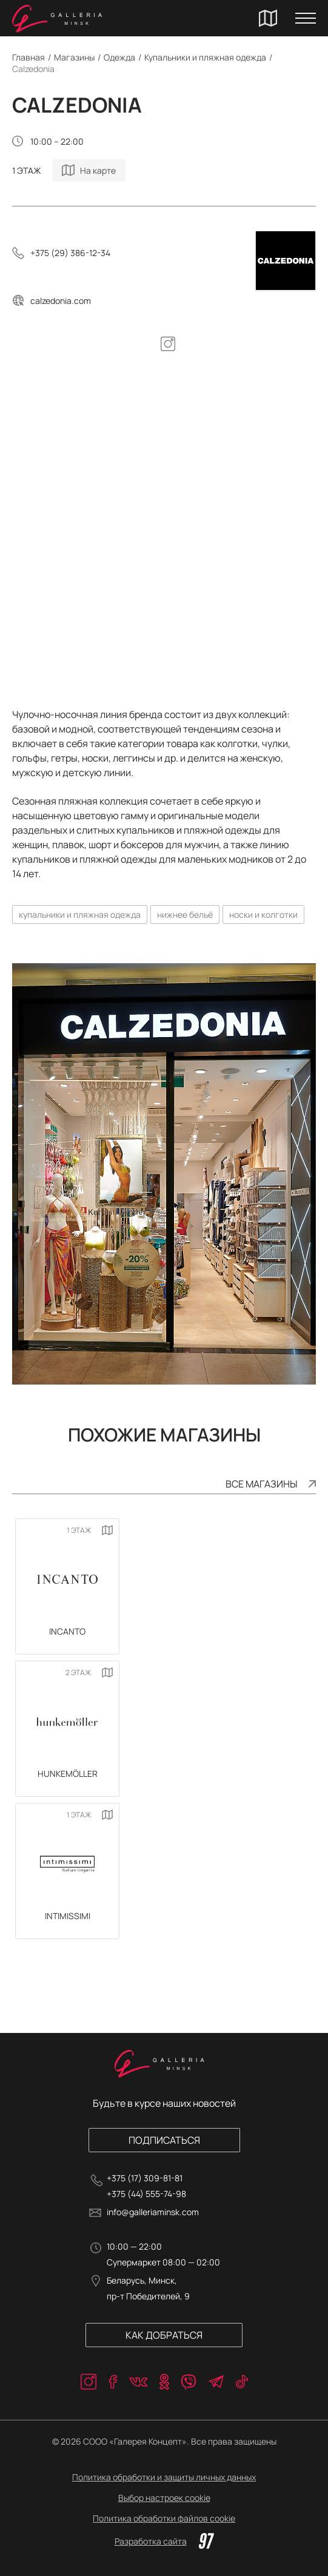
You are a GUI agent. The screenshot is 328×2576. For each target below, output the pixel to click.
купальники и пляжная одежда (80, 914)
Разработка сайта (164, 2541)
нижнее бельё (185, 914)
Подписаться (164, 2140)
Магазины (74, 57)
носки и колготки (263, 914)
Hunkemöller (68, 1773)
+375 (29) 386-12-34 (70, 253)
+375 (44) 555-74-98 (146, 2193)
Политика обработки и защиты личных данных (164, 2477)
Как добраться (164, 2335)
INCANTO (67, 1631)
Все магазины (262, 1484)
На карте (98, 170)
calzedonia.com (60, 300)
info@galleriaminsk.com (153, 2212)
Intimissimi (67, 1916)
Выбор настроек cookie (164, 2497)
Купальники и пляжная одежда (205, 57)
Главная (28, 57)
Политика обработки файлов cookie (164, 2518)
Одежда (119, 57)
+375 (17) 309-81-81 (144, 2178)
